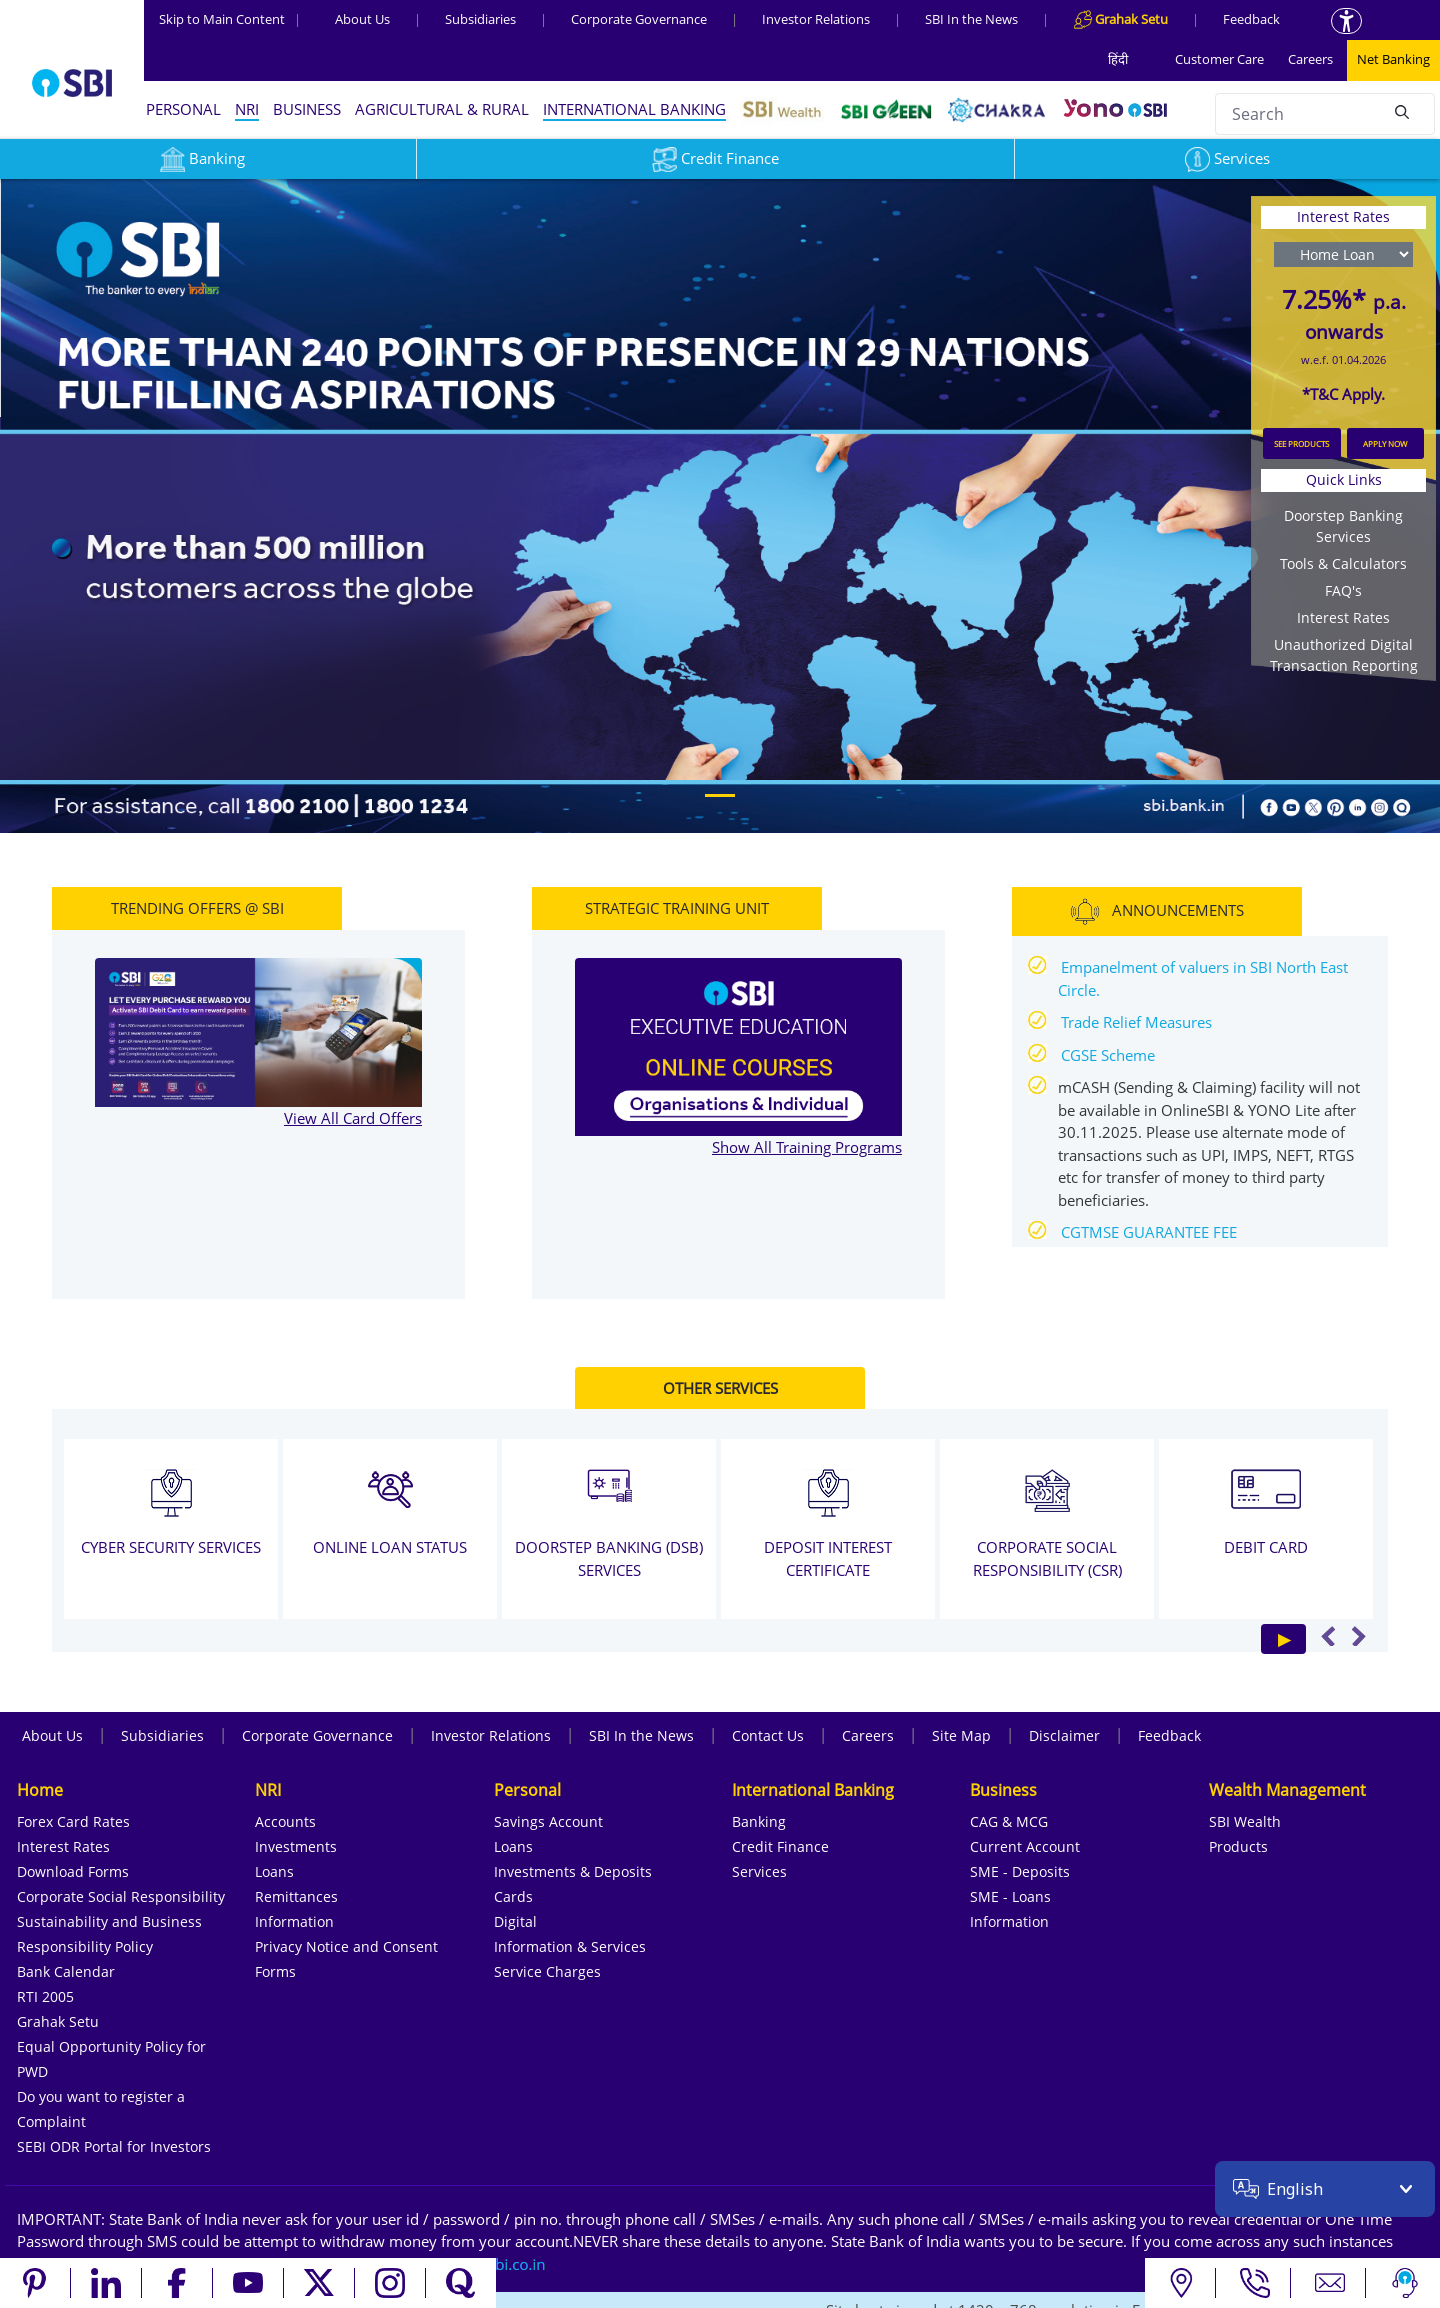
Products (1238, 1846)
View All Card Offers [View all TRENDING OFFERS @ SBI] (353, 1118)
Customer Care (1219, 59)
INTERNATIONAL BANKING (634, 109)
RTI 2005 (45, 1996)
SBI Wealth (1245, 1821)
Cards (513, 1896)
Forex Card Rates (73, 1821)
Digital (515, 1921)
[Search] (1402, 111)
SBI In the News (971, 19)
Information (294, 1921)
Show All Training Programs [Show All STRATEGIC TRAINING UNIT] (807, 1147)
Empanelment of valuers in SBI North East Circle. (1203, 978)
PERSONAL (183, 109)
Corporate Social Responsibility (121, 1896)
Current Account (1025, 1846)
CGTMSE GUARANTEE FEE (1149, 1232)
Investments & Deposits (573, 1871)
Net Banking (1393, 59)
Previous (1328, 1636)
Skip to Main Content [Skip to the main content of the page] (230, 19)
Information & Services (570, 1946)
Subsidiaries (480, 19)
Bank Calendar (66, 1971)
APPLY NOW (1385, 443)
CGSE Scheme (1108, 1055)
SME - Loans (1010, 1896)
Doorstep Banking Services (1343, 526)
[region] (720, 504)
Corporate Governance (639, 19)
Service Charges (547, 1971)
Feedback (1251, 19)
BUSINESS (307, 109)
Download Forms (73, 1871)
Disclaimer (1064, 1735)
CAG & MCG (1009, 1821)
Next (1358, 1636)
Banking (759, 1821)
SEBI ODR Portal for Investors (114, 2146)
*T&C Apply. (1343, 394)
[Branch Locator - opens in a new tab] (720, 504)
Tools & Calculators (1343, 563)
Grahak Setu (58, 2021)
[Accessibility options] (1346, 21)
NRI (247, 109)
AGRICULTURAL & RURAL (442, 109)
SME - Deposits (1020, 1871)
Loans (274, 1871)
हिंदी (1118, 59)
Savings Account (548, 1821)
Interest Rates (1343, 617)
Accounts (285, 1821)
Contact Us (768, 1735)
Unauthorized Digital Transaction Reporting (1344, 655)
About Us (362, 19)
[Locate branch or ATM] (1180, 2283)
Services (1227, 158)
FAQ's (1343, 590)
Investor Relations (816, 19)
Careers (1310, 59)
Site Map (961, 1735)
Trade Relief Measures (1136, 1022)
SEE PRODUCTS (1301, 443)
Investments (296, 1846)
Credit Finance (715, 158)
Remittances (296, 1896)
